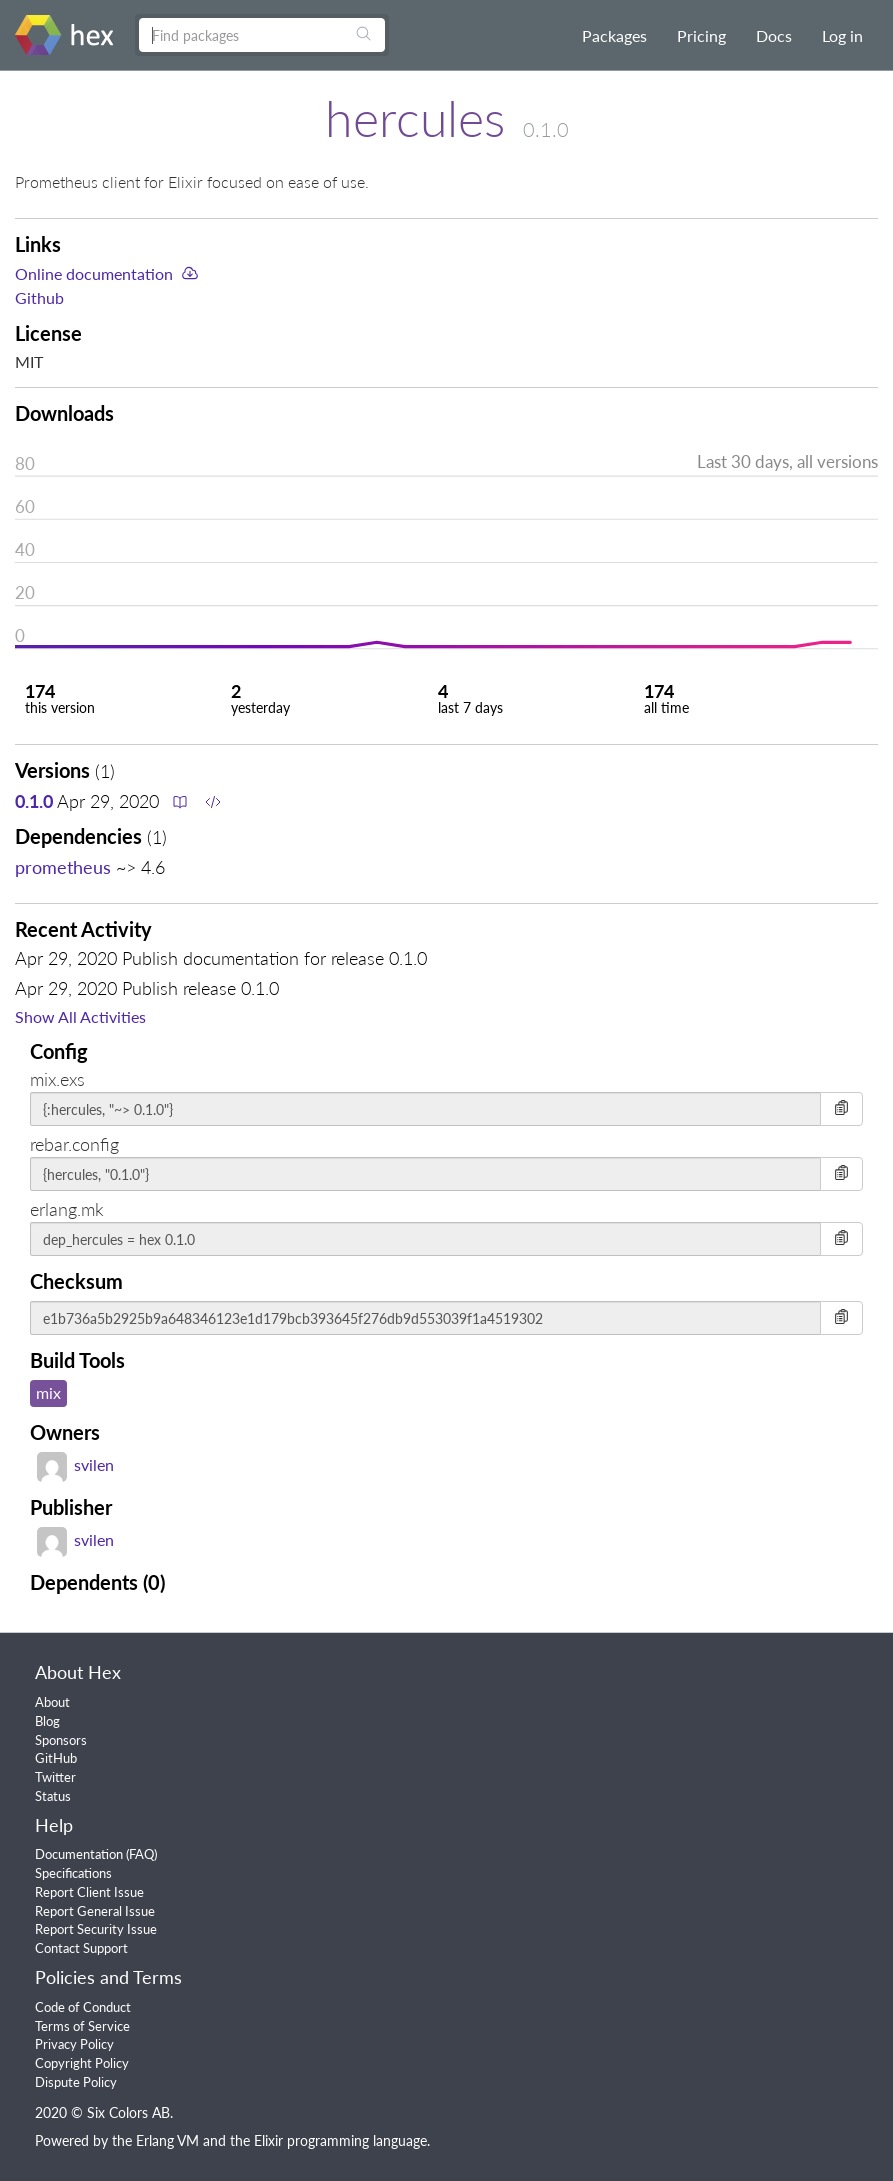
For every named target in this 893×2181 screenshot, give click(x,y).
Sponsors (61, 1740)
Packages (614, 35)
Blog (47, 1721)
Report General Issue (95, 1911)
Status (53, 1796)
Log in (842, 35)
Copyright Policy (82, 2063)
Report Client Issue (89, 1892)
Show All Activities (80, 1016)
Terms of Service (82, 2026)
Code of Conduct (83, 2007)
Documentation (79, 1854)
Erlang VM (167, 2140)
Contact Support (81, 1948)
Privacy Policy (74, 2044)
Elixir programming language (340, 2140)
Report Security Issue (96, 1929)
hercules (415, 118)
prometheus (63, 867)
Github (39, 297)
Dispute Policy (76, 2082)
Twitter (55, 1777)
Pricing (701, 35)
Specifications (73, 1873)
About (52, 1702)
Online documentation (94, 273)
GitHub (56, 1758)
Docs (774, 35)
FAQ (141, 1854)
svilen (75, 1464)
